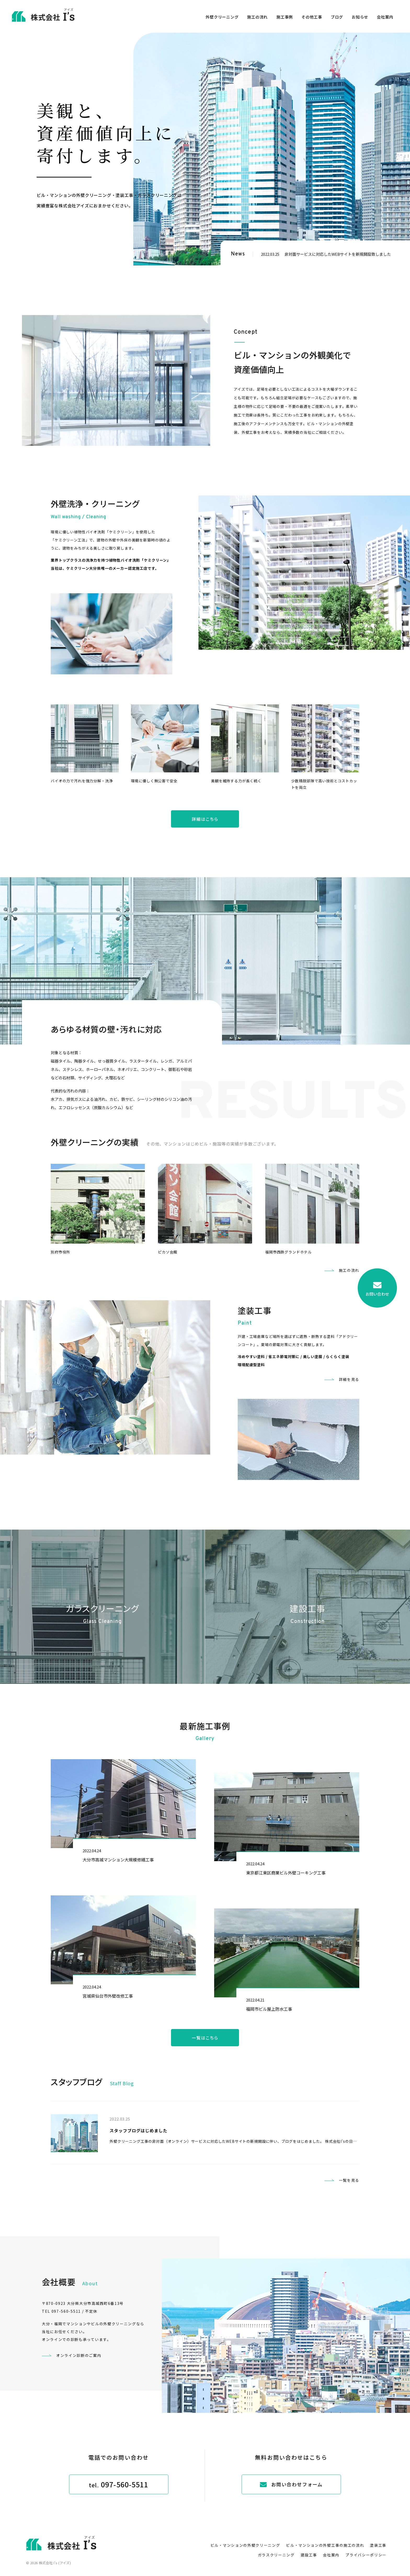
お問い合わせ (377, 1289)
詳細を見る (349, 1379)
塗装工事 (378, 2545)
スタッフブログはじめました (138, 2130)
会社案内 (385, 17)
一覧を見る (349, 2180)
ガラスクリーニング (276, 2554)
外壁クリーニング (222, 17)
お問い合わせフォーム (291, 2484)
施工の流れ (257, 17)
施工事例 (284, 17)
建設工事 (309, 2554)
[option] (271, 149)
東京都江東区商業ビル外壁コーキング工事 (286, 1873)
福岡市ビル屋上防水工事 (269, 2009)
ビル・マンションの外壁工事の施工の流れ (325, 2545)
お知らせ (360, 17)
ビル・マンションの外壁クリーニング (245, 2545)
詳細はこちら (205, 819)
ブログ (337, 17)
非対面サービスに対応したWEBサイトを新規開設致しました (337, 254)
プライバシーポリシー (365, 2554)
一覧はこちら (205, 2037)
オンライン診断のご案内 (78, 2355)
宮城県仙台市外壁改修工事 (108, 1996)
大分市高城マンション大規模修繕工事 (118, 1859)
